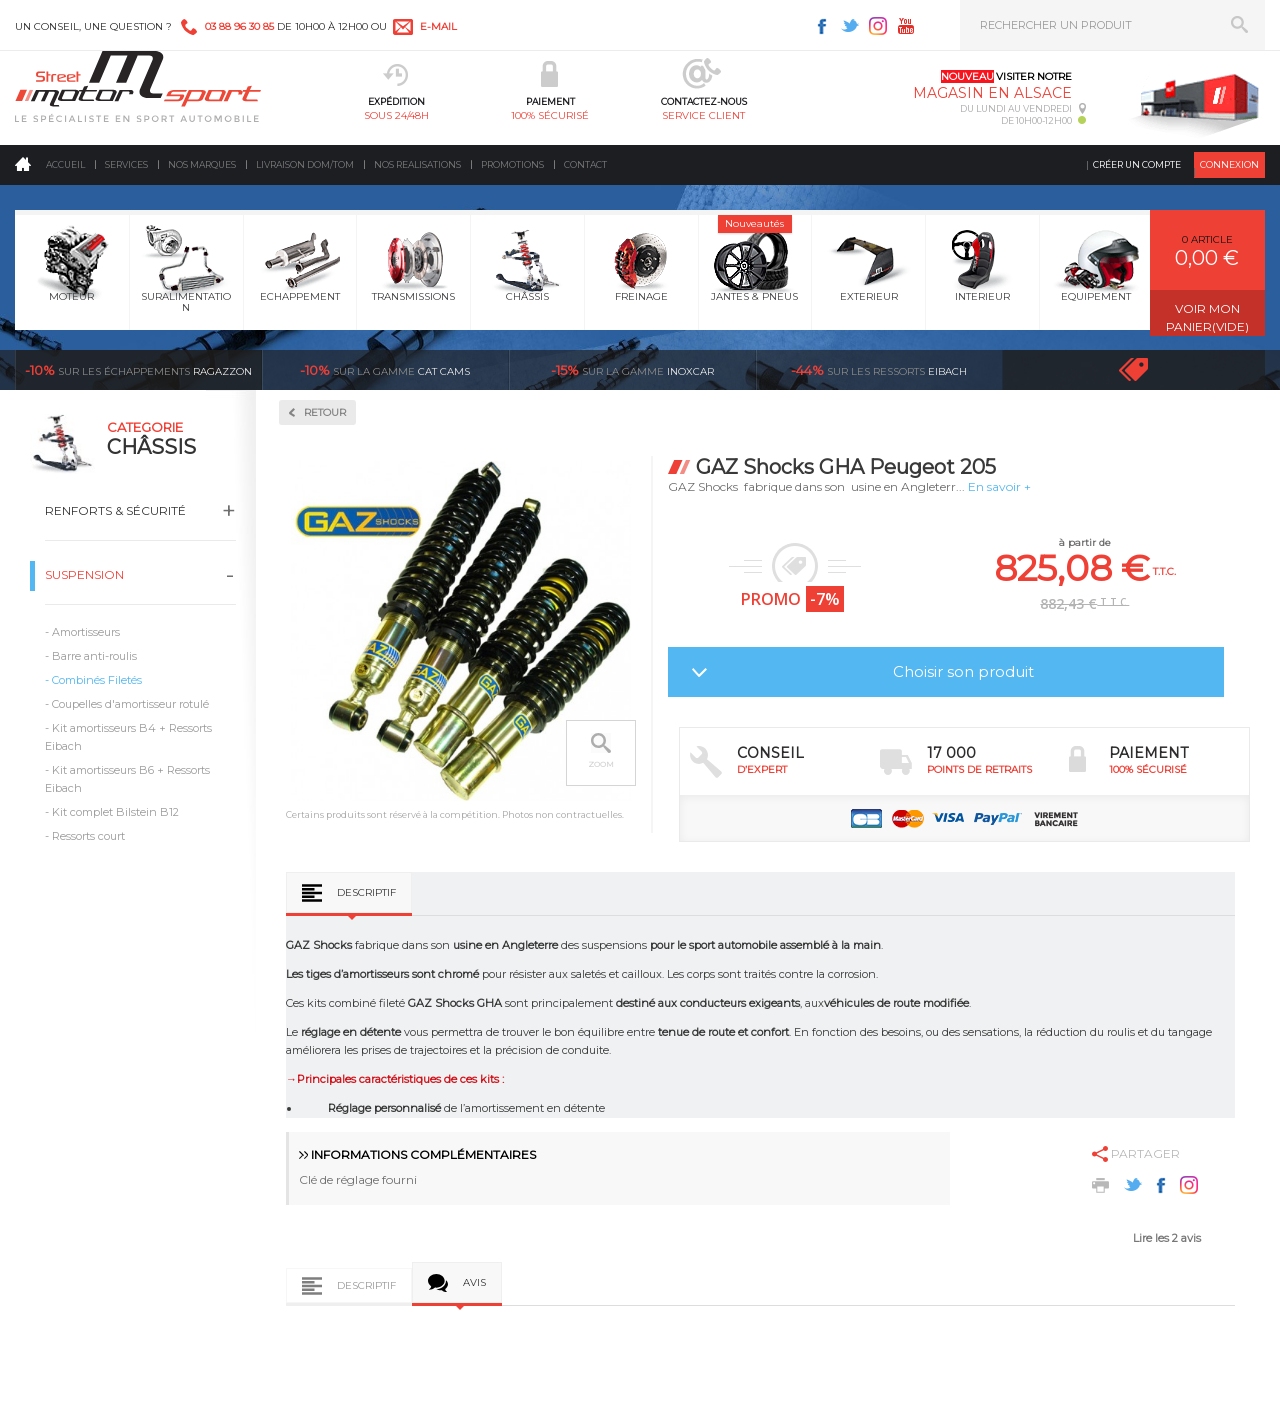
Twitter (850, 26)
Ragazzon (138, 370)
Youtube (906, 26)
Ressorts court (88, 836)
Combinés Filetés (97, 680)
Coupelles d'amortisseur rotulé (130, 704)
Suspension (84, 574)
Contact (585, 164)
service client (703, 115)
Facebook (822, 26)
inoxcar (632, 370)
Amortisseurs (86, 632)
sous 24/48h (396, 115)
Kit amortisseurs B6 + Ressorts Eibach (127, 779)
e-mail (438, 26)
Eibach (879, 370)
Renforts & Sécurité (115, 510)
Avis (474, 1282)
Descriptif (366, 892)
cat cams (385, 370)
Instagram (878, 26)
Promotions (512, 164)
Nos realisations (417, 164)
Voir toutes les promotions (1152, 369)
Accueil (65, 164)
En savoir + (999, 486)
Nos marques (202, 164)
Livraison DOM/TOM (305, 164)
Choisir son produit (963, 671)
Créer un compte (1137, 164)
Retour (325, 412)
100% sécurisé (550, 115)
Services (126, 164)
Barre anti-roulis (94, 656)
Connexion (1229, 164)
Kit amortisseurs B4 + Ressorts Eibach (128, 737)
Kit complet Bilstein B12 (115, 812)
